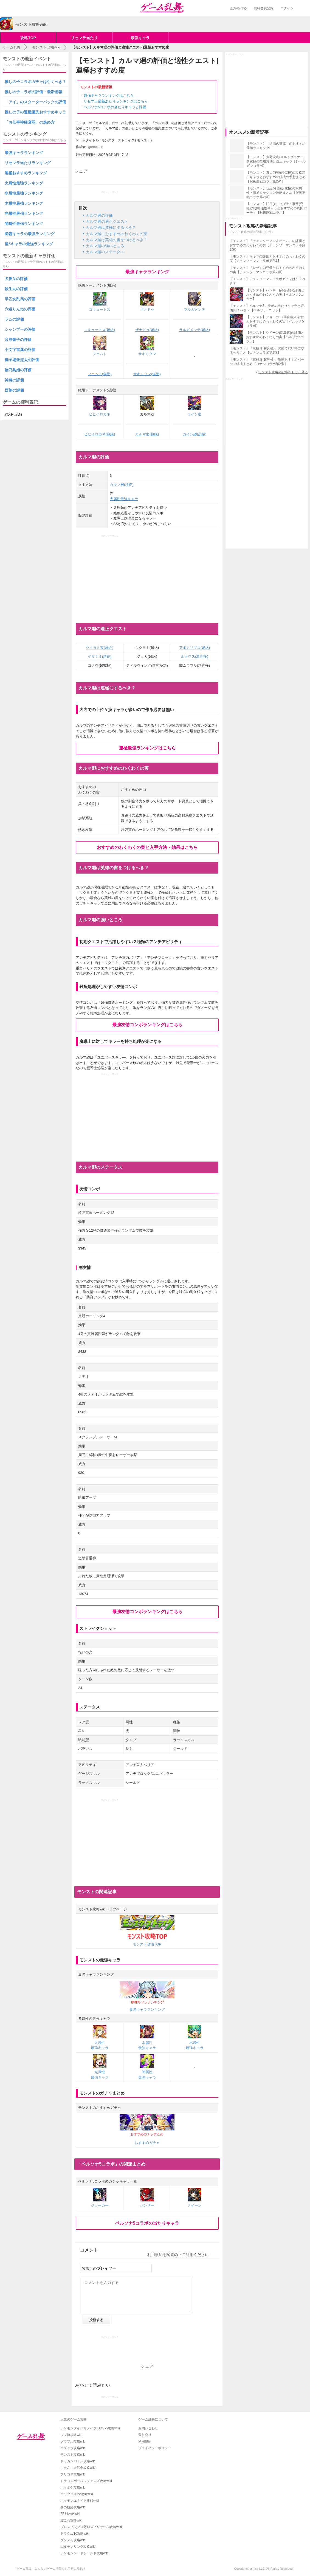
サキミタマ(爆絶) (147, 374)
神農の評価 (14, 380)
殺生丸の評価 (16, 289)
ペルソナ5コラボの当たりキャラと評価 (115, 107)
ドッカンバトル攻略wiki (77, 2461)
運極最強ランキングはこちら (147, 748)
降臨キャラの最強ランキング (30, 234)
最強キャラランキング (147, 271)
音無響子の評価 (18, 339)
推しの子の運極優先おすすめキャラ (35, 112)
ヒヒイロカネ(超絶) (99, 434)
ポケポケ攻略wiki (73, 2487)
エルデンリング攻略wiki (77, 2547)
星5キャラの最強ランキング (29, 244)
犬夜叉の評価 (16, 278)
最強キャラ (140, 38)
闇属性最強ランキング (24, 223)
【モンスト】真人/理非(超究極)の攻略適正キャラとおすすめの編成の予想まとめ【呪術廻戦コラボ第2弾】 (276, 177)
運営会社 (144, 2435)
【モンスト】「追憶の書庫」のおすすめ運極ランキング (276, 146)
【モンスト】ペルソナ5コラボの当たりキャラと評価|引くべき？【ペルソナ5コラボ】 (267, 308)
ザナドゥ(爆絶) (147, 330)
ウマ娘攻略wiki (71, 2435)
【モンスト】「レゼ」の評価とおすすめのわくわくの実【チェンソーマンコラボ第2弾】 (267, 270)
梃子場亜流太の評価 (22, 360)
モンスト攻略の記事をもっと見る (283, 372)
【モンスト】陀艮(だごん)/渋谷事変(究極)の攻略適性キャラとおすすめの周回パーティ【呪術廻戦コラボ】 (276, 208)
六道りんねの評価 (20, 309)
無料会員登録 (264, 8)
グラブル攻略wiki (73, 2441)
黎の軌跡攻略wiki (73, 2507)
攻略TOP (28, 38)
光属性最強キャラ (124, 499)
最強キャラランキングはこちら (109, 95)
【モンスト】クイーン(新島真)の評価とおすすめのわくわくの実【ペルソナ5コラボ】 (275, 337)
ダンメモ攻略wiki (73, 2540)
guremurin (95, 147)
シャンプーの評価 (20, 329)
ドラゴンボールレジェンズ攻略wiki (86, 2481)
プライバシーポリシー (154, 2448)
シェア (81, 171)
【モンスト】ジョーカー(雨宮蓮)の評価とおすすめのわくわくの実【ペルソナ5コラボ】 (275, 321)
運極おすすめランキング (26, 173)
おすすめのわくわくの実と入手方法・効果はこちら (147, 847)
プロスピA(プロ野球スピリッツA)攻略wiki (91, 2527)
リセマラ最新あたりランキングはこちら (116, 101)
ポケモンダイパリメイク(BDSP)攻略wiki (90, 2428)
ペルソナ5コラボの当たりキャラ (147, 2223)
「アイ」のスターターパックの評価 (35, 102)
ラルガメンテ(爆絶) (194, 330)
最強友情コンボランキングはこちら (147, 1024)
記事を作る (238, 8)
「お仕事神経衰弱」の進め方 (30, 122)
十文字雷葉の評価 (20, 349)
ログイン (287, 8)
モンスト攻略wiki (73, 2455)
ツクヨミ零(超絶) (99, 648)
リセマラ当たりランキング (28, 163)
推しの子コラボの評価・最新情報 (33, 92)
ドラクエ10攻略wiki (74, 2533)
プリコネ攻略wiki (73, 2474)
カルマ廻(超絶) (147, 434)
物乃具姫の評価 (18, 370)
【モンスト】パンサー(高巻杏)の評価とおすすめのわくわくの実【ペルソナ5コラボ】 (275, 294)
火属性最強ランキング (24, 183)
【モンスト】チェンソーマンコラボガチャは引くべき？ (267, 281)
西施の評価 (14, 390)
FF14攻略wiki (70, 2514)
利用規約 (155, 2254)
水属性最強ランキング (24, 193)
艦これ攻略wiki (71, 2520)
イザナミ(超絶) (100, 656)
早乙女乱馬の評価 (20, 299)
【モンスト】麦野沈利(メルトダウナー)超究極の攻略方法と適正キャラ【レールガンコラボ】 (276, 161)
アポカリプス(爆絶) (194, 648)
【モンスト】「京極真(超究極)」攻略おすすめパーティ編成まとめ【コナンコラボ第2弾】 (267, 362)
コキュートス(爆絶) (99, 330)
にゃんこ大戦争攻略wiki (77, 2468)
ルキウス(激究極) (194, 656)
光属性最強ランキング (24, 213)
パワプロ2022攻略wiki (76, 2494)
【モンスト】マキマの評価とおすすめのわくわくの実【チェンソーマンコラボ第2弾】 (267, 259)
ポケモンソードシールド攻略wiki (84, 2553)
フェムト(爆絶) (100, 374)
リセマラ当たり (84, 38)
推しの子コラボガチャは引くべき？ (35, 81)
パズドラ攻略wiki (73, 2448)
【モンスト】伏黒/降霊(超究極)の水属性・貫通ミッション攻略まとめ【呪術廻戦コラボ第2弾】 (276, 192)
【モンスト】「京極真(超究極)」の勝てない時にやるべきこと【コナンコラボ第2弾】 (267, 350)
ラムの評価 (14, 319)
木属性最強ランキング (24, 203)
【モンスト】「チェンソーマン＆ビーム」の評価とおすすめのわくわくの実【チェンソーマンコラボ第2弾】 (267, 245)
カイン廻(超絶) (195, 434)
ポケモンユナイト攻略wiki (79, 2501)
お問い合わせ (148, 2428)
